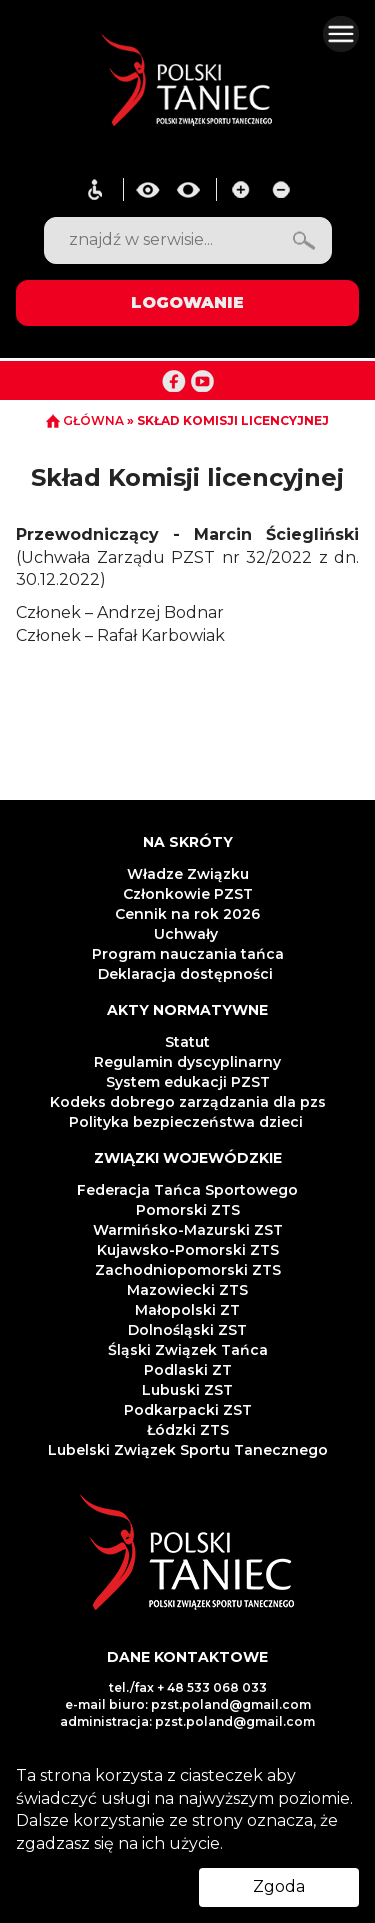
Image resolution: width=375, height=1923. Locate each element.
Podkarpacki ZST (188, 1410)
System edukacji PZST (188, 1082)
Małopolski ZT (187, 1310)
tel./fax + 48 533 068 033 (188, 1687)
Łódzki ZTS (188, 1430)
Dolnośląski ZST (187, 1330)
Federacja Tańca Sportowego (187, 1190)
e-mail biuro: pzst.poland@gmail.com (188, 1704)
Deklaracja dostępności (187, 974)
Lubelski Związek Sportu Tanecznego (188, 1450)
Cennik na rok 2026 (187, 914)
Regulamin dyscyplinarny (187, 1062)
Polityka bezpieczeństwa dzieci (188, 1122)
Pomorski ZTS (188, 1210)
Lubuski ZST (187, 1390)
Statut (187, 1042)
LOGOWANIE (187, 302)
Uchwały (188, 934)
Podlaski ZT (188, 1370)
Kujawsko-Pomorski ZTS (188, 1250)
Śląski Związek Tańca (188, 1350)
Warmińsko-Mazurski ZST (188, 1230)
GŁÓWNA (86, 420)
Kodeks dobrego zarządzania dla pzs (188, 1102)
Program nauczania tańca (188, 954)
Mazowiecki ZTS (187, 1290)
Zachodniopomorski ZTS (188, 1270)
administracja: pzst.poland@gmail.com (187, 1721)
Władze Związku (188, 874)
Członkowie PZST (188, 894)
